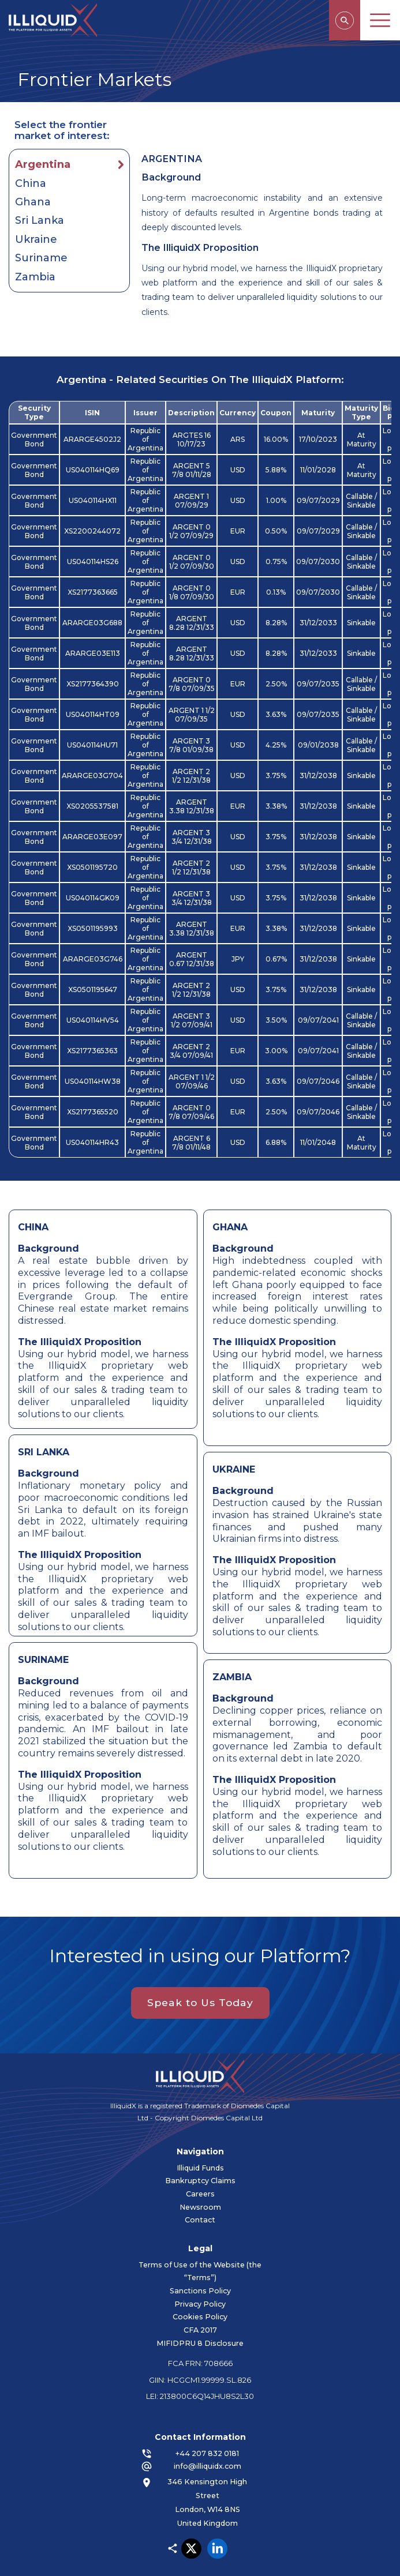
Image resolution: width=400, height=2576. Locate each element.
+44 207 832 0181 (225, 2453)
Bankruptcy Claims (182, 2181)
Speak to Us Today (200, 2021)
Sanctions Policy (218, 2291)
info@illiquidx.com (225, 2466)
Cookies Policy (218, 2317)
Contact (181, 2220)
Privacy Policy (218, 2304)
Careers (181, 2194)
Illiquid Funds (181, 2168)
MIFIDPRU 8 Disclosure (218, 2343)
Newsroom (182, 2207)
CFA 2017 (218, 2330)
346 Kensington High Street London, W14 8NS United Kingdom (226, 2502)
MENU (380, 20)
